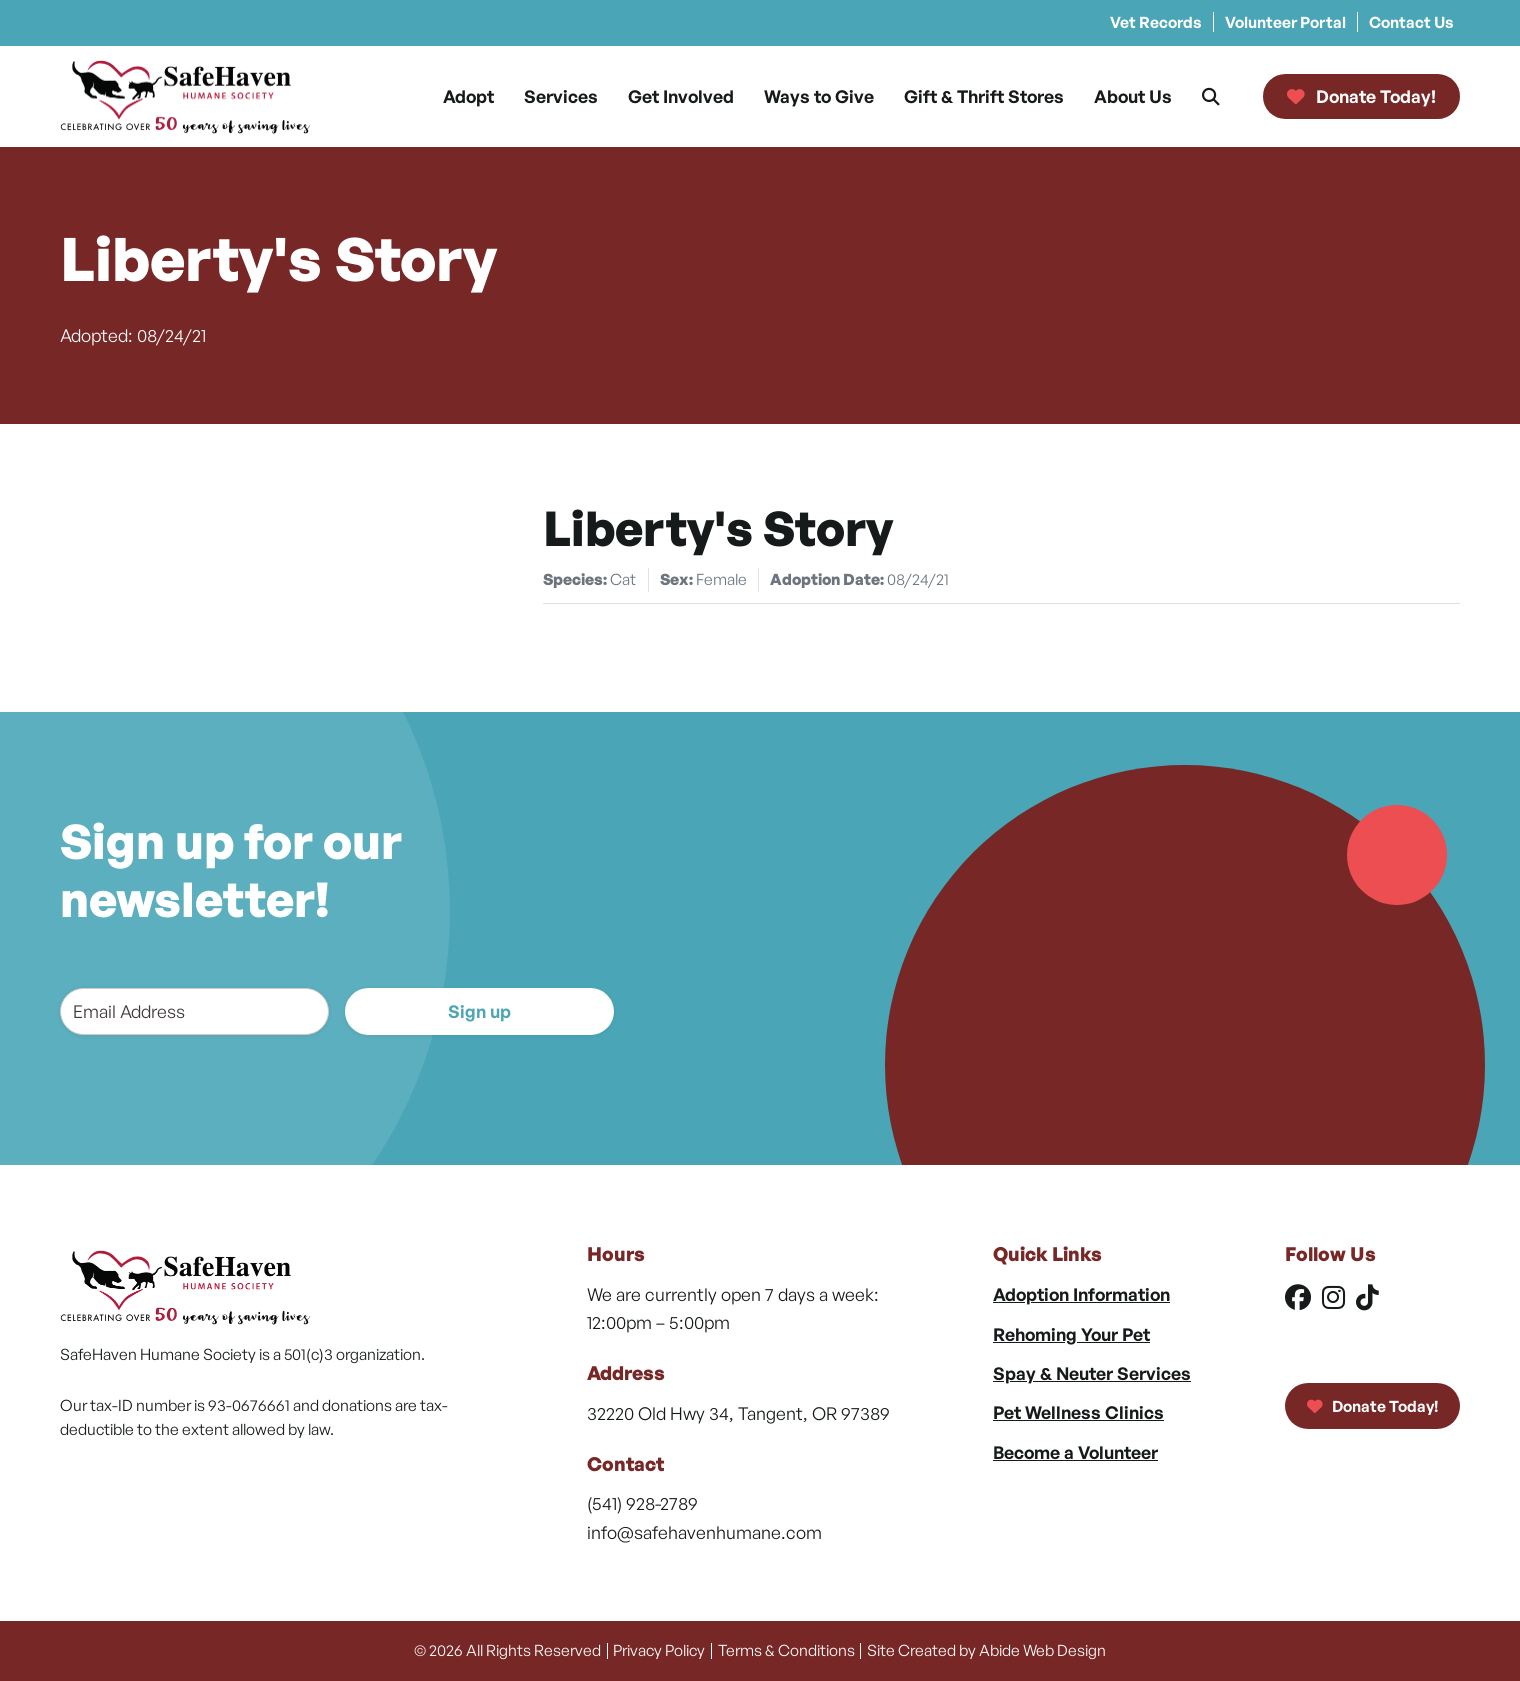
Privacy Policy (659, 1650)
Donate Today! (1372, 1406)
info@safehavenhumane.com (704, 1532)
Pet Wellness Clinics (1078, 1412)
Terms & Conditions (786, 1650)
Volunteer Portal (1285, 22)
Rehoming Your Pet (1071, 1334)
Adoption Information (1081, 1294)
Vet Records (1156, 22)
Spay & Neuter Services (1092, 1373)
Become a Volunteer (1075, 1452)
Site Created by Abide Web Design (986, 1650)
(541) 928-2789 (642, 1503)
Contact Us (1411, 22)
